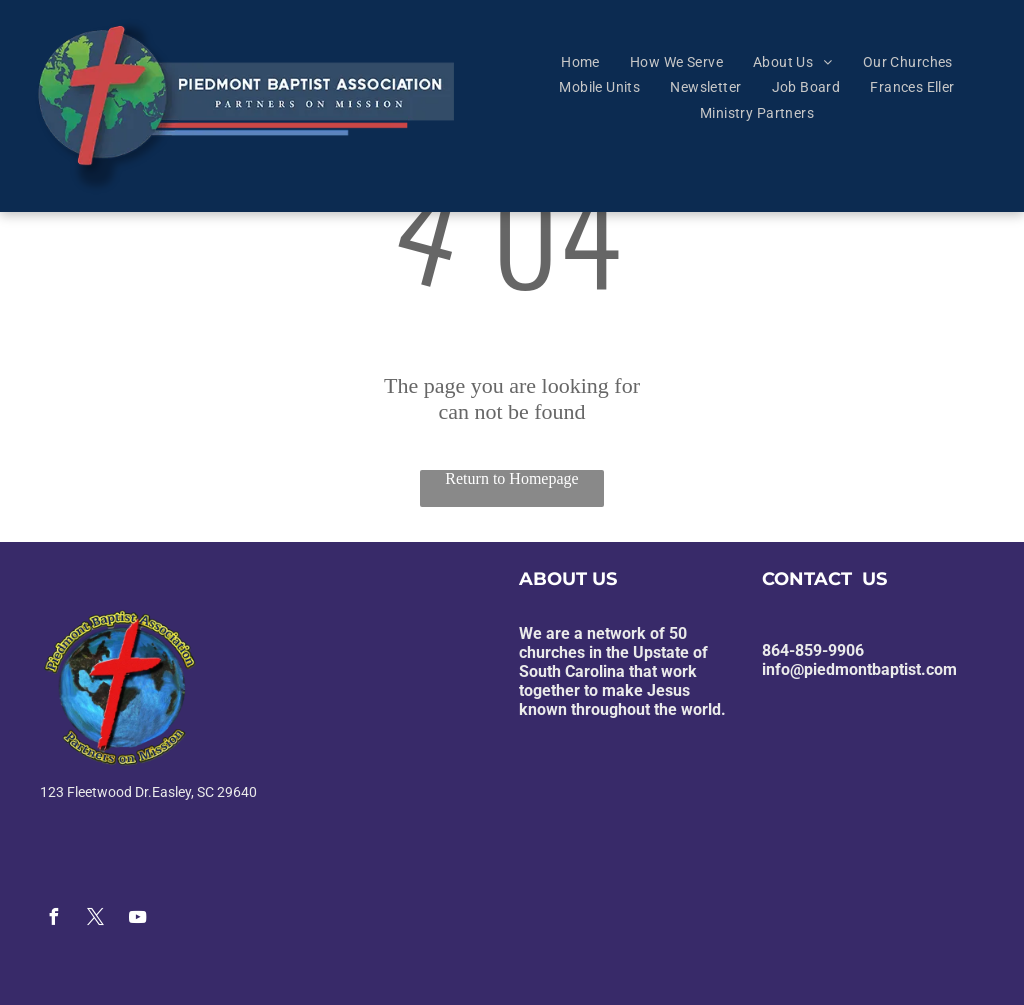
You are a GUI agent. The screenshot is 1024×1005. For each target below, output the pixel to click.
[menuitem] (580, 62)
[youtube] (137, 919)
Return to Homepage (511, 478)
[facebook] (53, 919)
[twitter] (95, 919)
